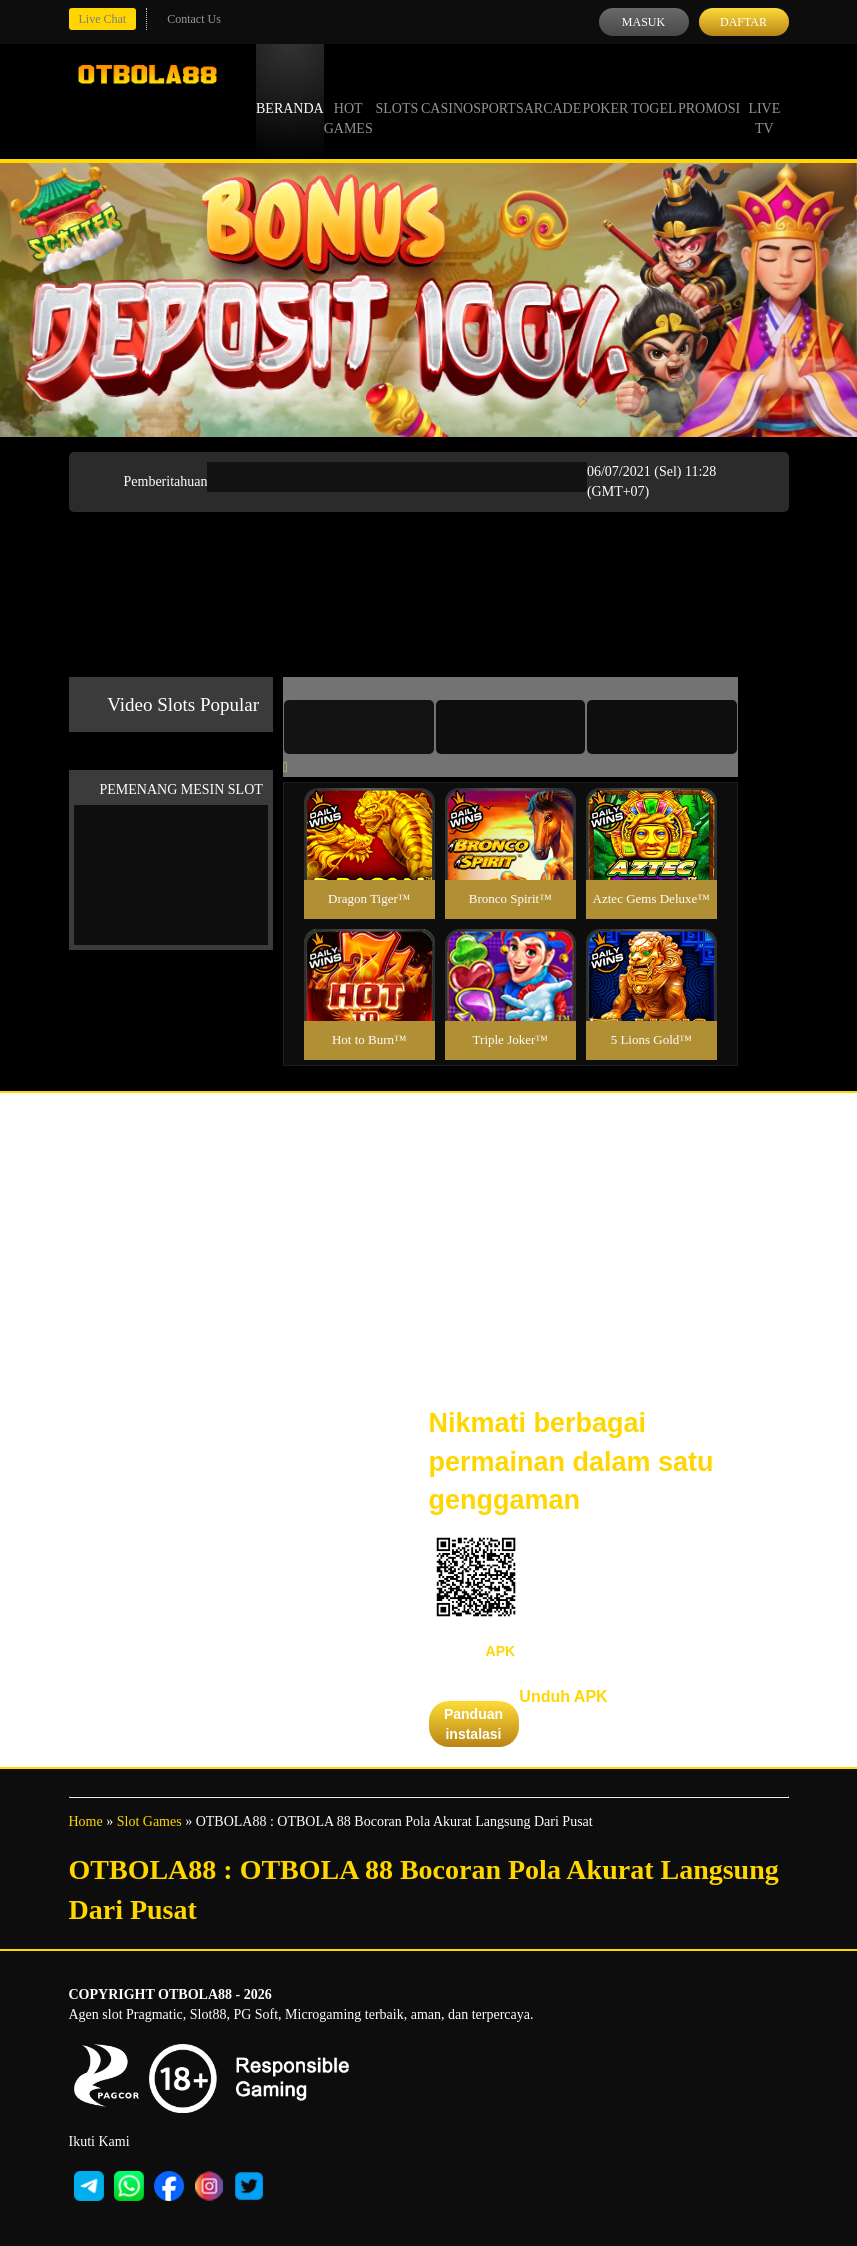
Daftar (743, 22)
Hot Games (348, 100)
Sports (498, 90)
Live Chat (103, 19)
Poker (605, 90)
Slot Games (149, 1821)
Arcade (553, 90)
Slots (396, 90)
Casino (447, 90)
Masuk (643, 22)
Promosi (709, 90)
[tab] (359, 727)
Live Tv (764, 100)
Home (86, 1821)
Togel (654, 90)
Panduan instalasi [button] (473, 1724)
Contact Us (194, 19)
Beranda (290, 90)
